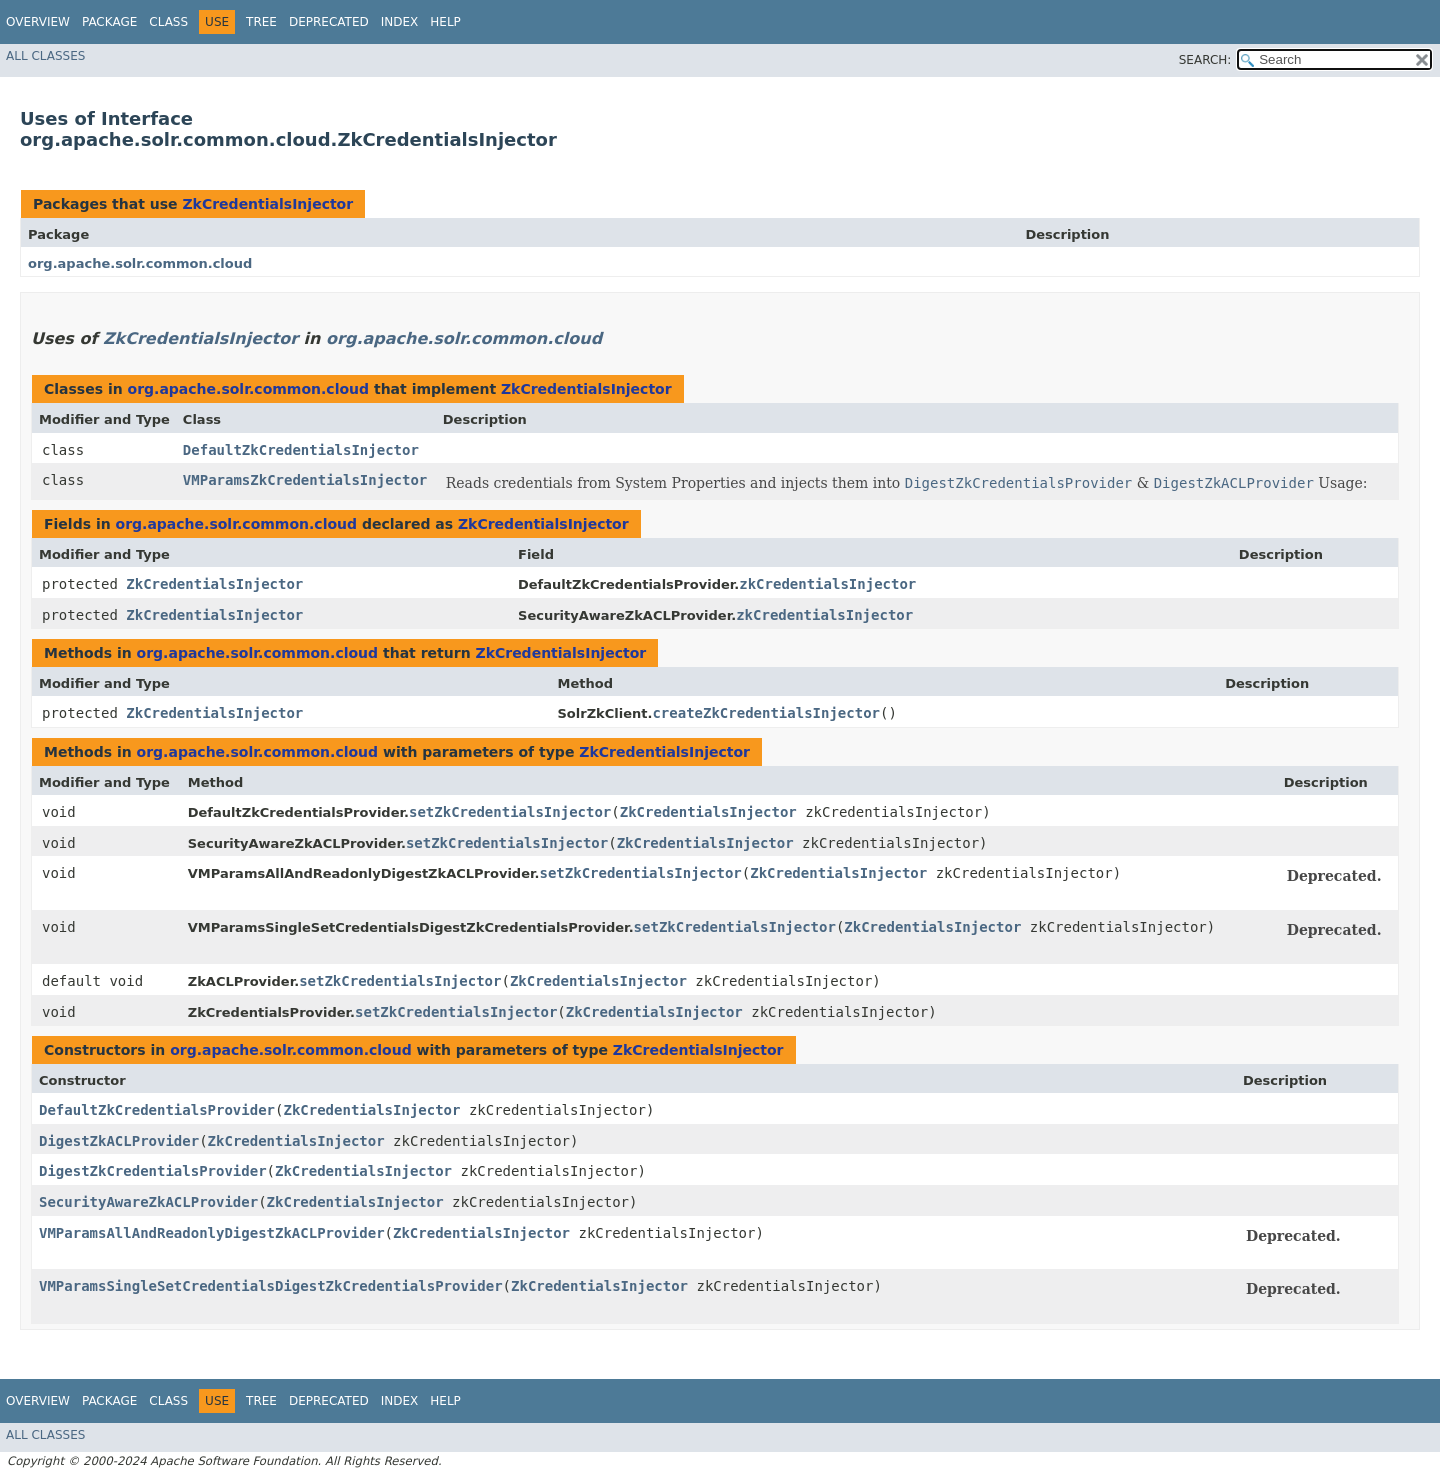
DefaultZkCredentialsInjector (301, 450)
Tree (261, 22)
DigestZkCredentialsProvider (153, 1171)
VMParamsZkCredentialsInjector (305, 480)
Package (109, 22)
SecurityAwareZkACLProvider (148, 1202)
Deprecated (329, 22)
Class (168, 22)
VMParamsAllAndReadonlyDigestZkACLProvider (212, 1233)
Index (400, 22)
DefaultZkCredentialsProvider (157, 1110)
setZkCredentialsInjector (510, 812)
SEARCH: (1205, 60)
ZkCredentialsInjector (267, 204)
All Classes (45, 56)
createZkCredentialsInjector (766, 713)
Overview (38, 22)
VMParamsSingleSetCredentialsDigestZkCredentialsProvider (271, 1286)
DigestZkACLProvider (119, 1141)
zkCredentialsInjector (827, 584)
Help (445, 22)
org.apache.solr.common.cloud (140, 263)
